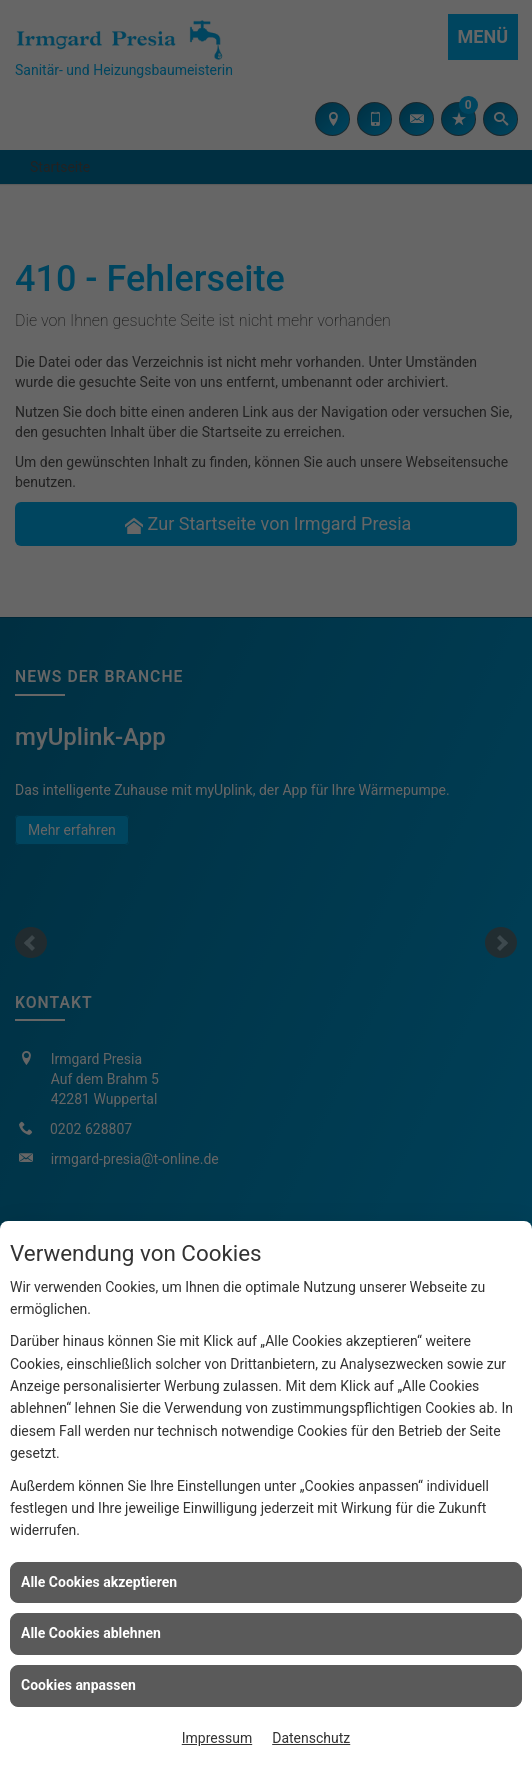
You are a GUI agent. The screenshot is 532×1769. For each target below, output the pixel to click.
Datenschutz (311, 1738)
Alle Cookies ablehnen (91, 1633)
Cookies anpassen (78, 1685)
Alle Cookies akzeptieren (99, 1582)
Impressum (217, 1738)
